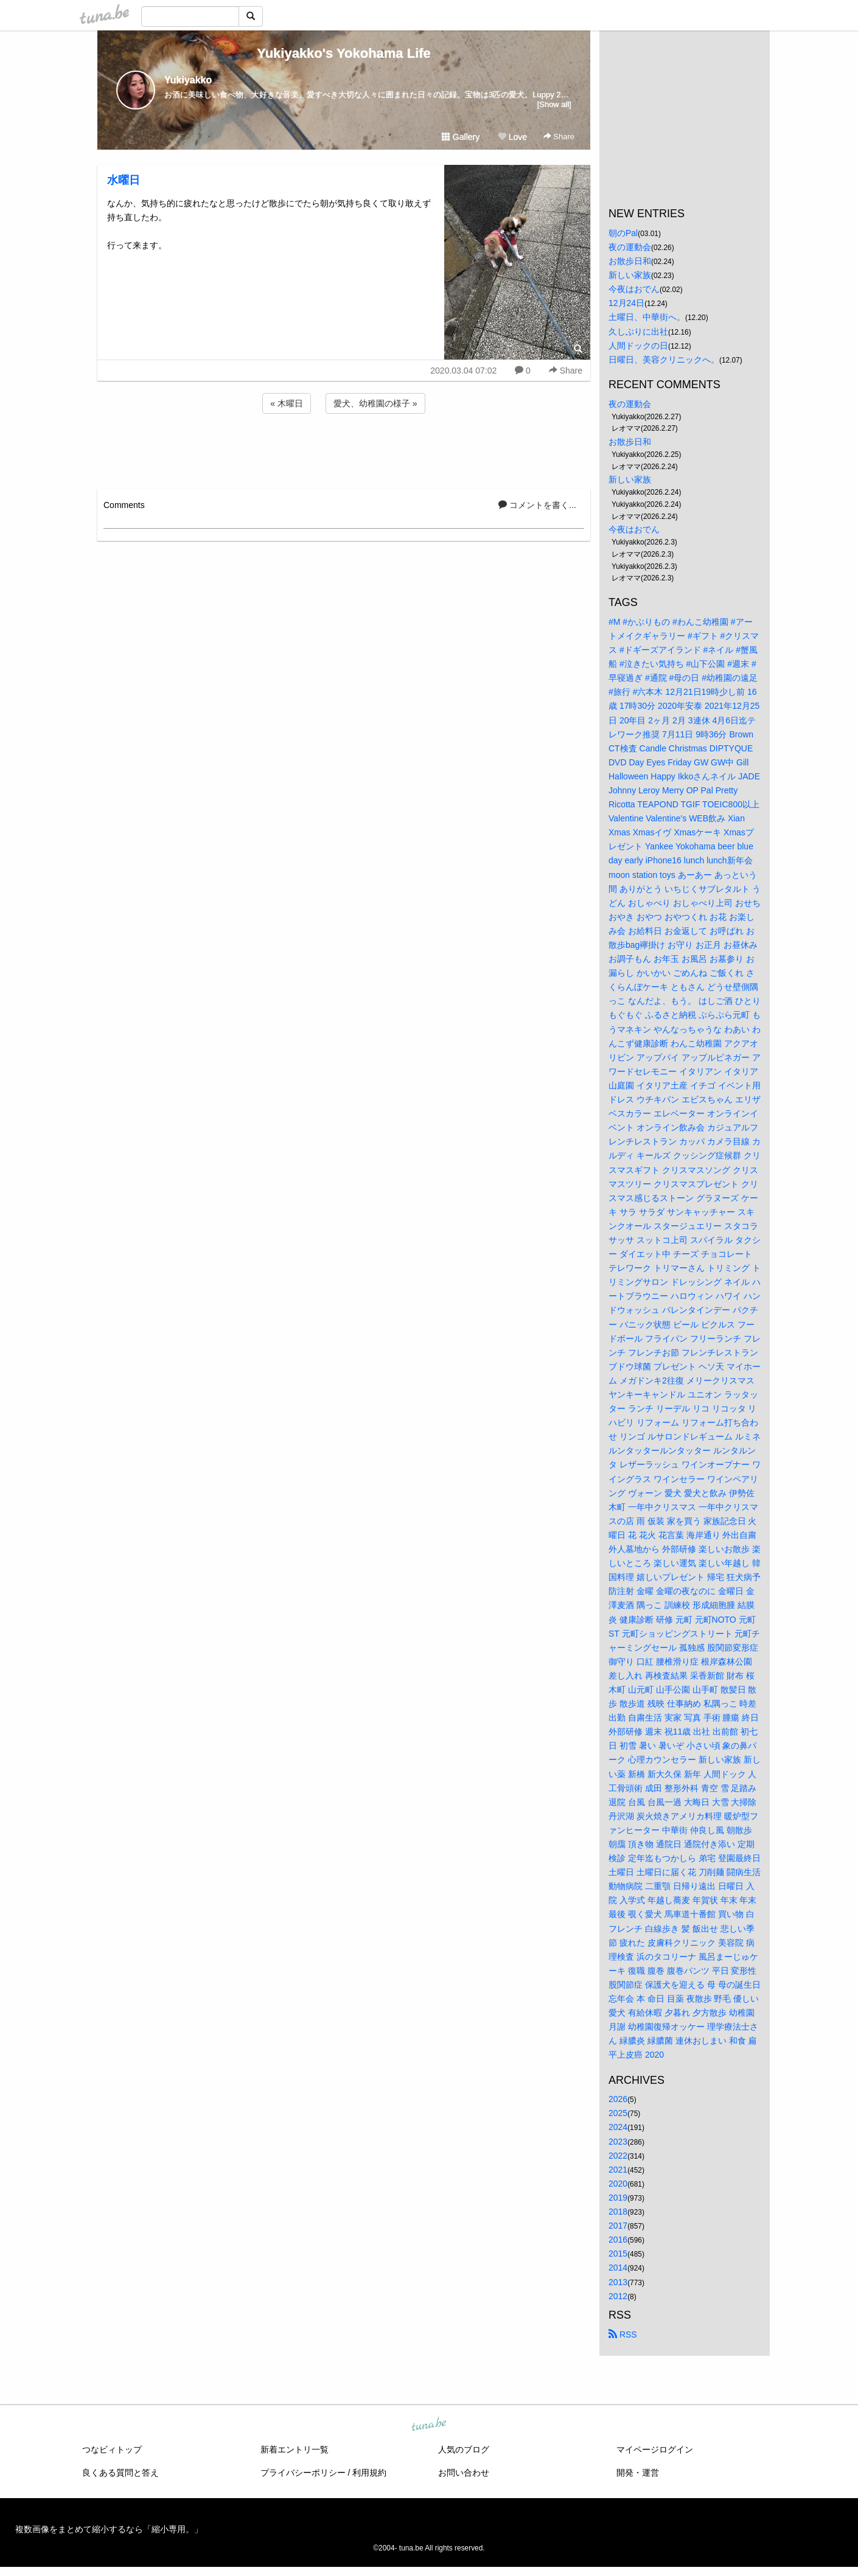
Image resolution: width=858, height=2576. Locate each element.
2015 (618, 2253)
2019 (618, 2197)
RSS (623, 2334)
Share (558, 136)
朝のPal (623, 233)
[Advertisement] (343, 449)
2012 (618, 2296)
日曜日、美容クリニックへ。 (664, 359)
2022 (618, 2155)
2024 (618, 2127)
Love (512, 137)
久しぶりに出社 (638, 331)
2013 (618, 2282)
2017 (618, 2225)
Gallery (461, 137)
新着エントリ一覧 (294, 2449)
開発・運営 (637, 2472)
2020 (618, 2183)
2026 (618, 2099)
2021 (618, 2169)
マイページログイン (654, 2449)
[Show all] (554, 104)
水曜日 (123, 180)
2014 (618, 2267)
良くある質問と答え (120, 2472)
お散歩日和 (630, 261)
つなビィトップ (112, 2449)
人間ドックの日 (638, 345)
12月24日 (626, 303)
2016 (618, 2239)
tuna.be (428, 2424)
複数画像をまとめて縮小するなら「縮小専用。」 (109, 2529)
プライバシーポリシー (303, 2472)
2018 (618, 2211)
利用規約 (369, 2472)
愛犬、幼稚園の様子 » (375, 403)
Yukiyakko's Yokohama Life (344, 53)
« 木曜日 (286, 403)
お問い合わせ (463, 2472)
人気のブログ (463, 2449)
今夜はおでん (634, 289)
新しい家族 (630, 275)
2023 (618, 2141)
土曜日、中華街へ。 (647, 317)
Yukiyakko (188, 80)
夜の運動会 (630, 247)
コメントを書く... (537, 505)
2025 (618, 2113)
